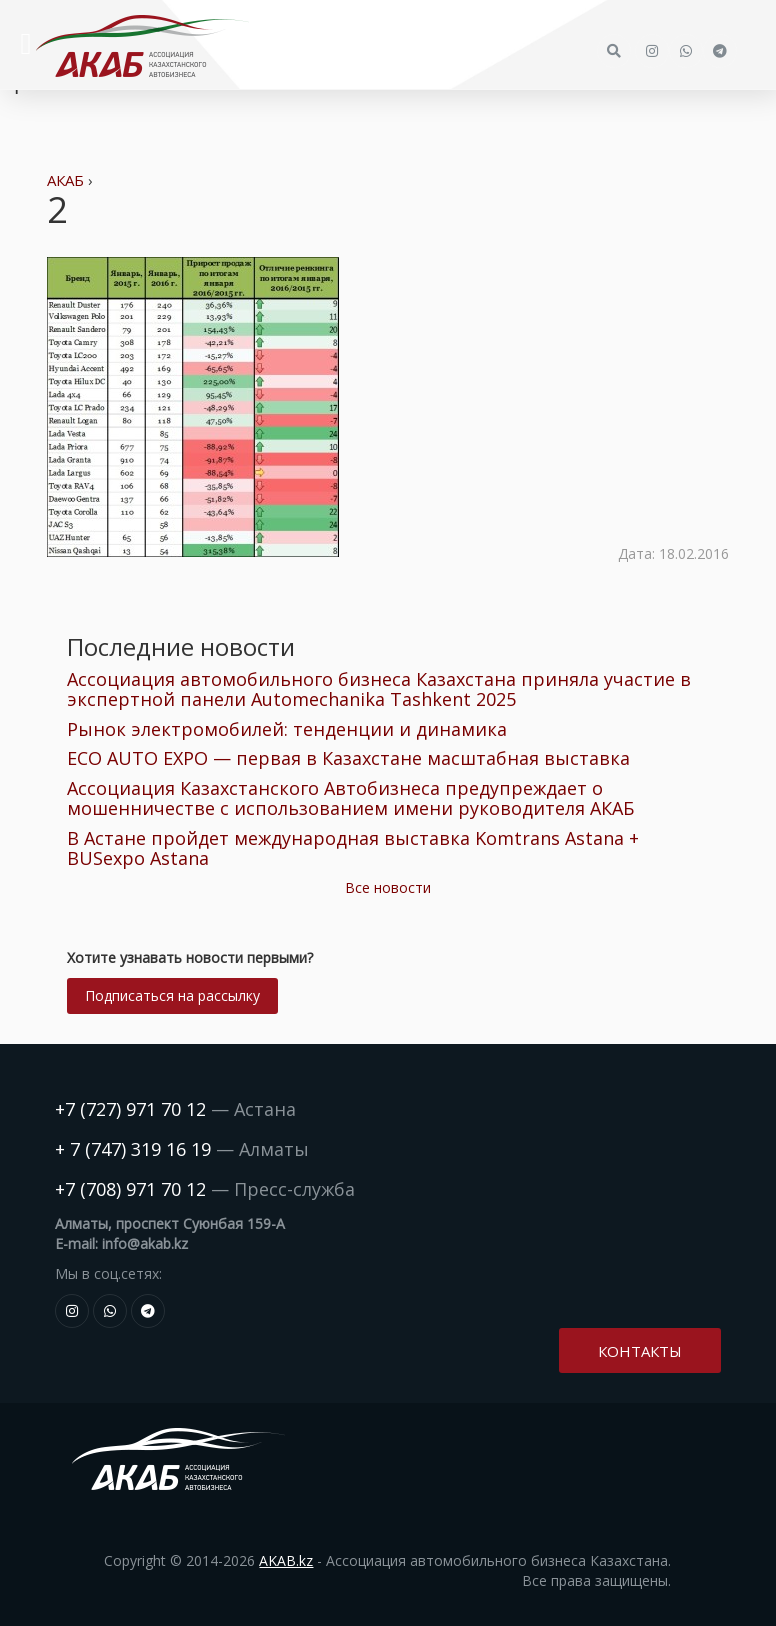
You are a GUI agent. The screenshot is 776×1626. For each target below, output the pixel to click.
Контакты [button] (640, 1351)
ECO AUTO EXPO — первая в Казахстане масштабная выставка (348, 758)
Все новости (388, 887)
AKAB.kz (286, 1560)
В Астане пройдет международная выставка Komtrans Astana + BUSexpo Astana (353, 848)
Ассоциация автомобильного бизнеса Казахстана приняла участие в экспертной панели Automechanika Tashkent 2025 (379, 689)
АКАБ (65, 180)
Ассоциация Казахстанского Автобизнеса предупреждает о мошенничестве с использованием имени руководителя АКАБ (350, 798)
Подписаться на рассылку (172, 995)
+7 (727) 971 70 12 (130, 1109)
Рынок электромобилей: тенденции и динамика (287, 729)
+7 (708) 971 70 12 (130, 1189)
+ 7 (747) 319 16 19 (133, 1149)
